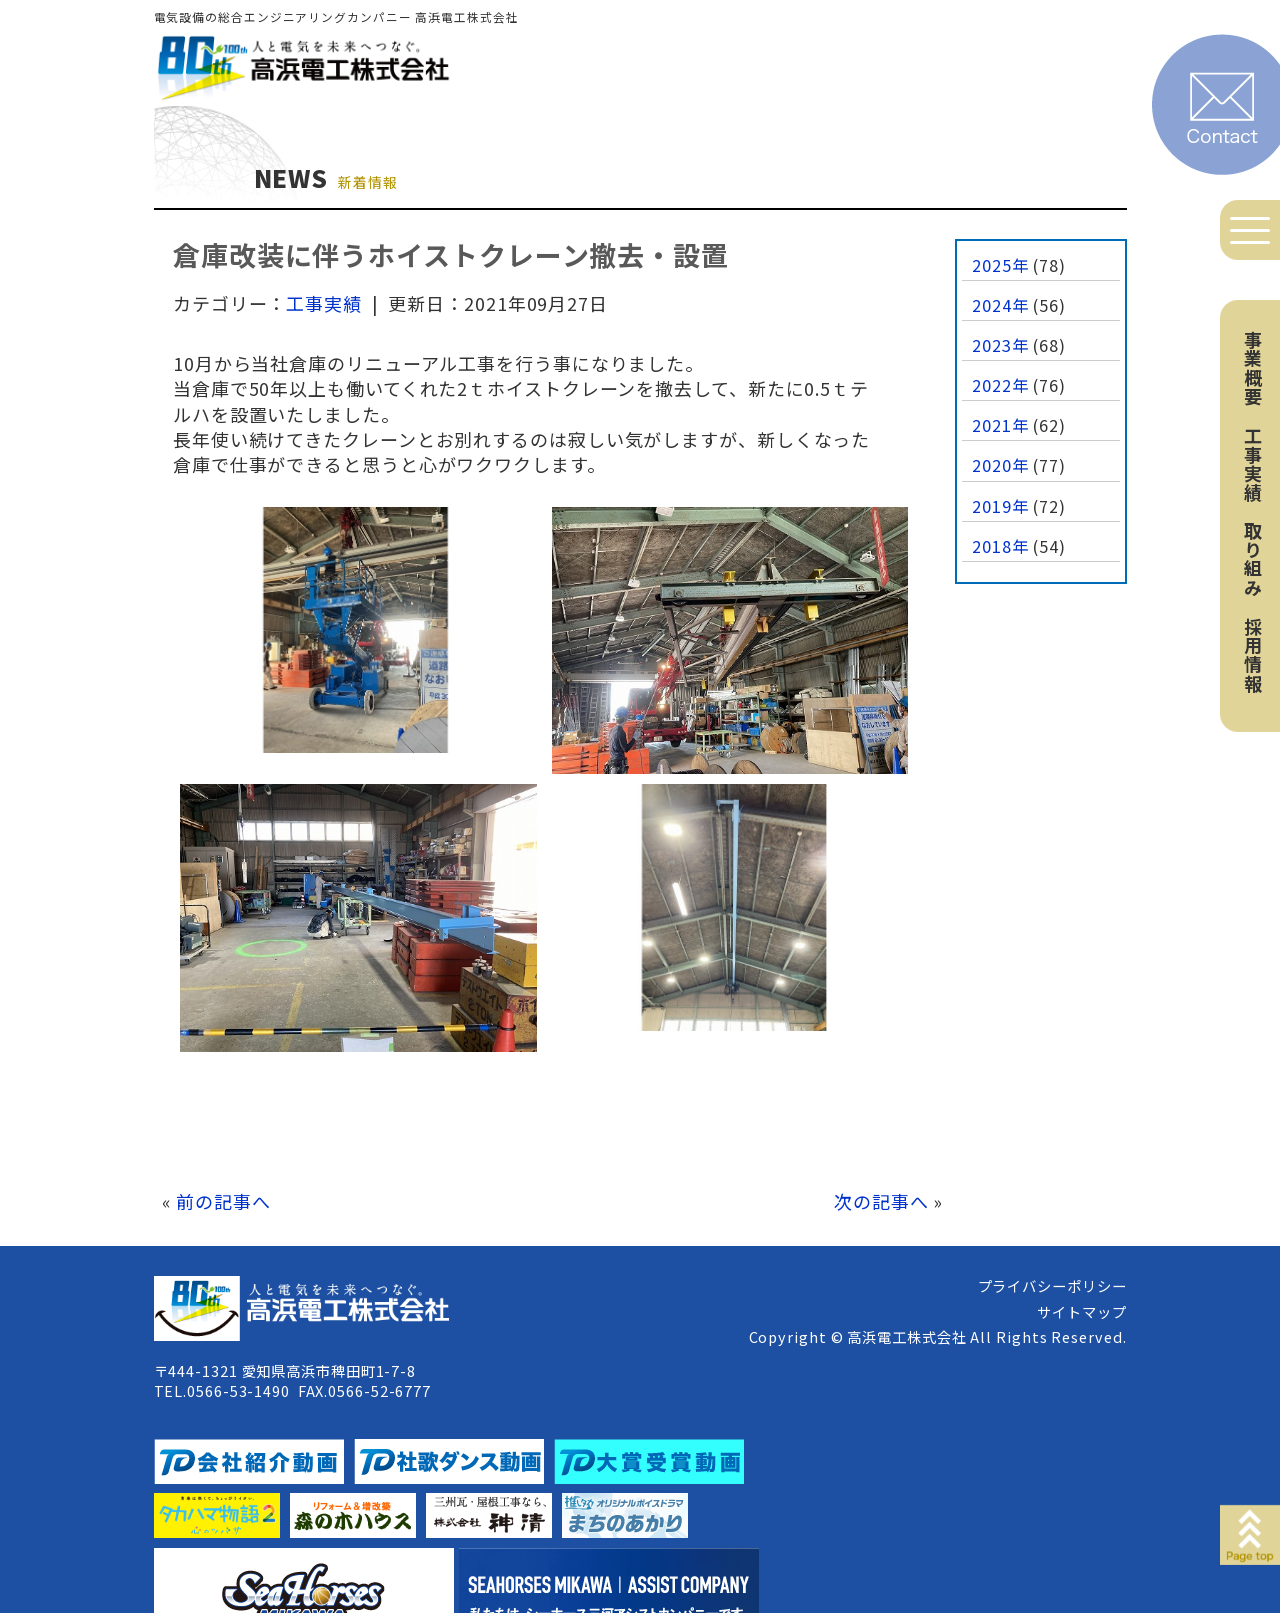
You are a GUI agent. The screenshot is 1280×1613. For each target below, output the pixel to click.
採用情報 (1253, 655)
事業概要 (1253, 368)
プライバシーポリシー (1052, 1285)
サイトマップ (1081, 1311)
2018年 (1000, 546)
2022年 (1000, 385)
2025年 (1000, 265)
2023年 (1000, 345)
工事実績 (1253, 464)
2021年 (1000, 425)
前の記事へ (223, 1201)
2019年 (1000, 506)
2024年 (1000, 305)
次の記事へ (881, 1201)
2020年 (1000, 465)
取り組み (1253, 559)
